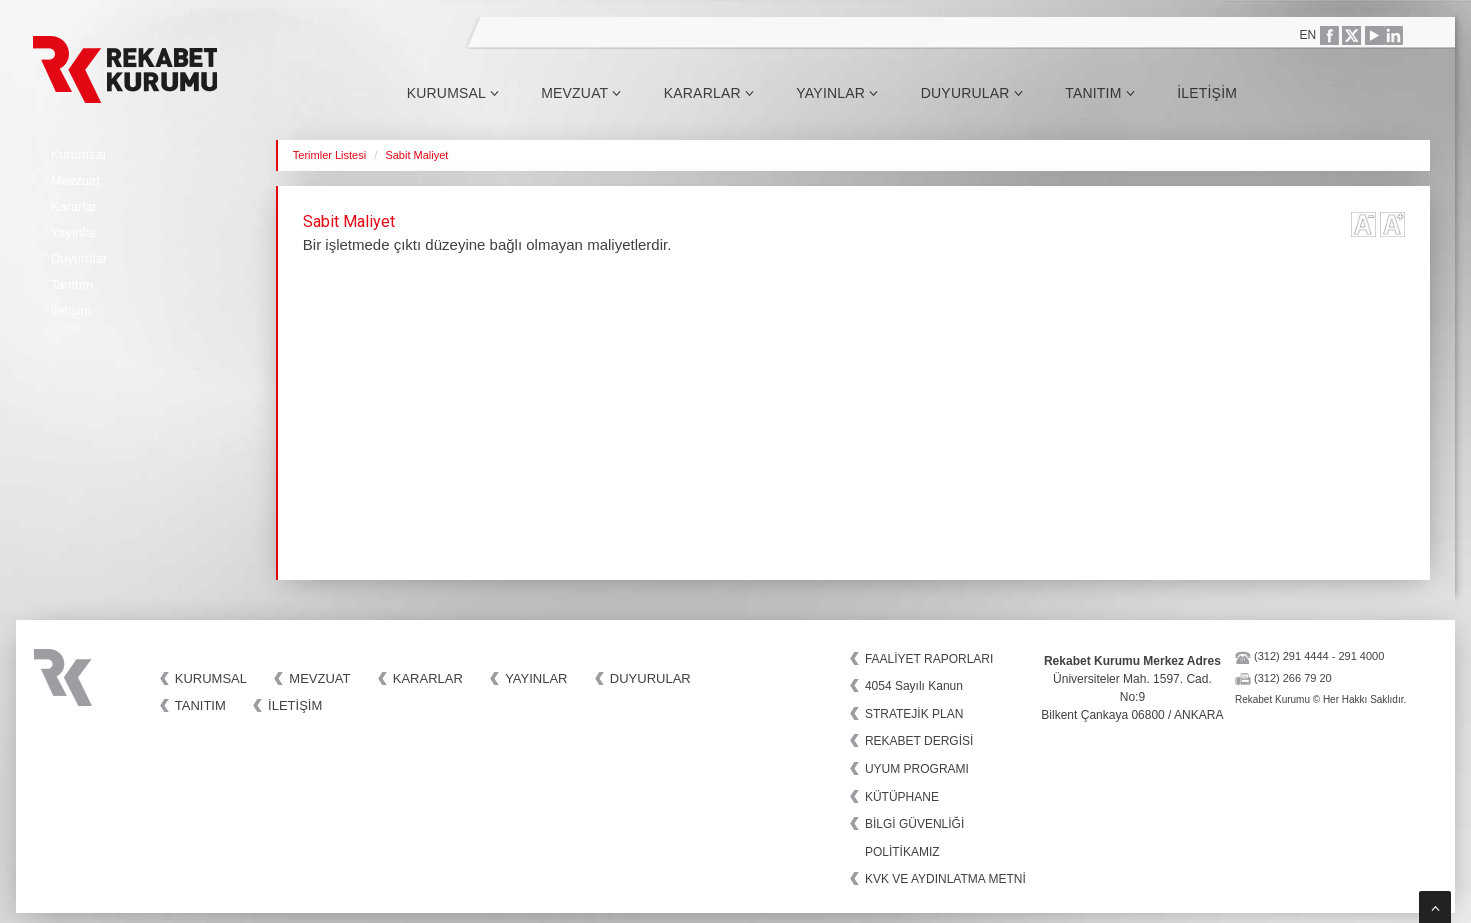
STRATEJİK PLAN (914, 714)
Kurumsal (453, 93)
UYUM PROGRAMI (917, 769)
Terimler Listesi (329, 155)
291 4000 (1361, 656)
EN (1308, 35)
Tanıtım (1100, 93)
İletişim (1207, 93)
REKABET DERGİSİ (919, 741)
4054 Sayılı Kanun (914, 686)
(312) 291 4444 (1291, 656)
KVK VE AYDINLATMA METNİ (945, 879)
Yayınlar (837, 93)
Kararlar (709, 93)
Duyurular (972, 93)
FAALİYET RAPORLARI (929, 659)
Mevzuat (581, 93)
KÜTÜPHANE (902, 797)
